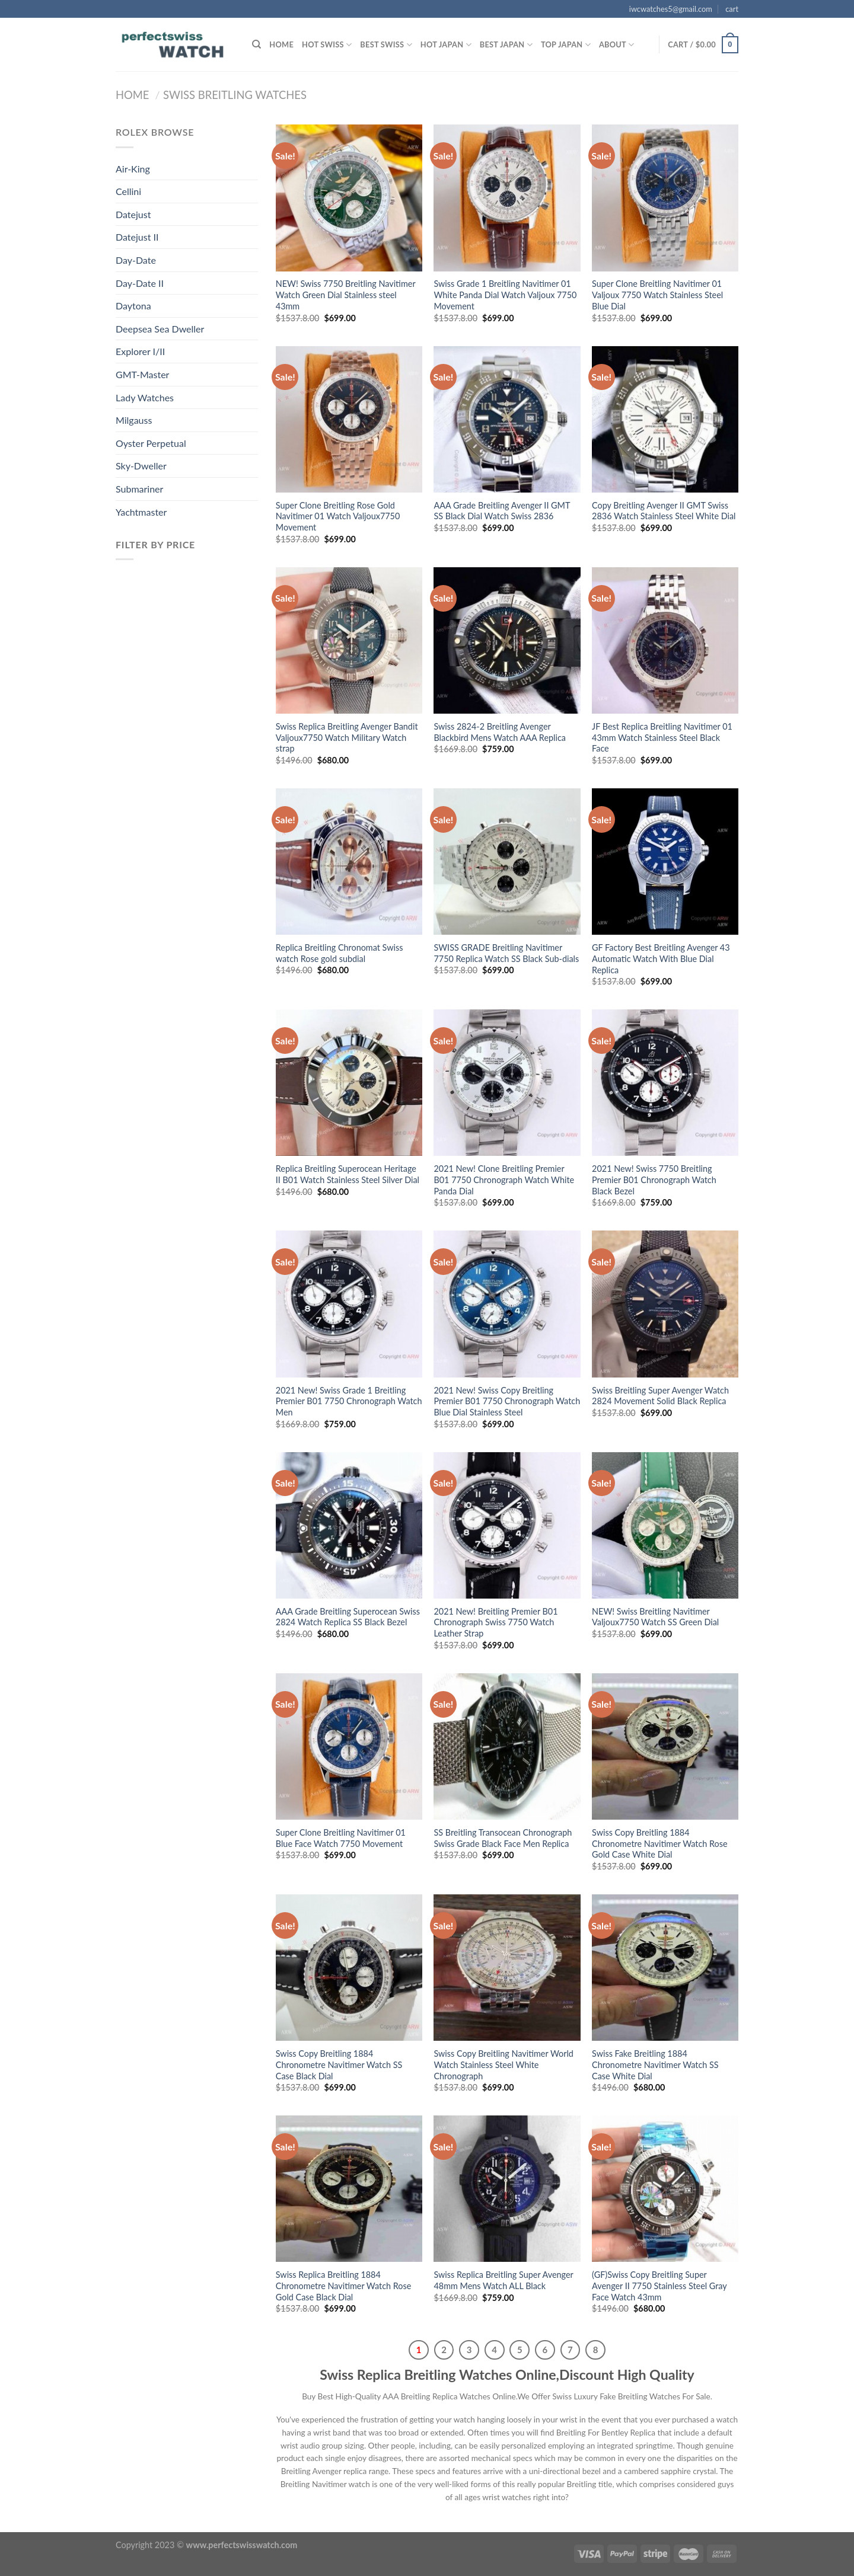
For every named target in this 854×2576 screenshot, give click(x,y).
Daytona (133, 305)
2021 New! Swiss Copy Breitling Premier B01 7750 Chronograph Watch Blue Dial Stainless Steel (507, 1401)
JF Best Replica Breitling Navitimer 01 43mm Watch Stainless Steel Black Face (662, 737)
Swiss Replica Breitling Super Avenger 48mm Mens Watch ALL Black (503, 2280)
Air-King (133, 168)
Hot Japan (445, 44)
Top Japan (566, 44)
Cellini (128, 191)
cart (731, 9)
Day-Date (136, 260)
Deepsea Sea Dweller (160, 328)
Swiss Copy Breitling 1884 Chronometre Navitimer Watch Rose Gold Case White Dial (659, 1843)
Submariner (139, 488)
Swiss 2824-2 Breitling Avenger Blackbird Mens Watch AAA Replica (499, 732)
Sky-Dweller (141, 465)
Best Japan (506, 44)
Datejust (133, 214)
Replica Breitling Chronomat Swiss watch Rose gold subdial (339, 953)
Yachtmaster (141, 511)
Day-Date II (140, 283)
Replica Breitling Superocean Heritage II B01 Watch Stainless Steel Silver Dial (347, 1174)
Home (281, 44)
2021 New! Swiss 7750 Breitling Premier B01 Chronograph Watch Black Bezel (654, 1180)
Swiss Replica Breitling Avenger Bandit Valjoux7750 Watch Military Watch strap (347, 737)
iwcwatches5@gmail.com (670, 9)
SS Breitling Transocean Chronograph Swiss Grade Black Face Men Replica (503, 1838)
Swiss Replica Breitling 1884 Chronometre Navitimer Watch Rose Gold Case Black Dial (343, 2286)
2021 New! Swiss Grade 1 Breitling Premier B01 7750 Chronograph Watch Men (349, 1401)
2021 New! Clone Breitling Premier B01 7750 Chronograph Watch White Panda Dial (504, 1180)
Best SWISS (386, 44)
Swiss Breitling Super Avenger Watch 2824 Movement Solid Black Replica (660, 1396)
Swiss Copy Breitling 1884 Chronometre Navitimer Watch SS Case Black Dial (339, 2064)
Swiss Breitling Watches (235, 94)
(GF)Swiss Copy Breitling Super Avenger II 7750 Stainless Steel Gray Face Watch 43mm (659, 2286)
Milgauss (134, 420)
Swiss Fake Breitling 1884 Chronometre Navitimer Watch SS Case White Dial (655, 2064)
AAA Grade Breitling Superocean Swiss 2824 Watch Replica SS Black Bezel (348, 1617)
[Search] (256, 44)
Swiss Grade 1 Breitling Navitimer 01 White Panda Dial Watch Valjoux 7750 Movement (505, 295)
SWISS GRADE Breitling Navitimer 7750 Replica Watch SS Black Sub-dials (506, 953)
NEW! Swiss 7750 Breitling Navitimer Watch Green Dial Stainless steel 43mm (346, 295)
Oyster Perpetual (151, 443)
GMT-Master (142, 374)
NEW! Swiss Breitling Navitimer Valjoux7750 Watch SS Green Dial (655, 1617)
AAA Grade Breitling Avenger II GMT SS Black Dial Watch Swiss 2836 (502, 511)
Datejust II (137, 236)
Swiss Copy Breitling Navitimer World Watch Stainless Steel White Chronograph (503, 2064)
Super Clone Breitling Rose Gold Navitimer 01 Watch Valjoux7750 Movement (338, 516)
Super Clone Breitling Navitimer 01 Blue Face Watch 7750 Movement (341, 1838)
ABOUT (617, 44)
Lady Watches (145, 397)
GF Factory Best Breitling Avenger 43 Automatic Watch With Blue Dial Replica (660, 958)
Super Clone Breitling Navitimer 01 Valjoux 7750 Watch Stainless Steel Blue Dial (657, 295)
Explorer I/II (140, 351)
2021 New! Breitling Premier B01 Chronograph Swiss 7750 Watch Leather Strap (495, 1622)
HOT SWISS (327, 44)
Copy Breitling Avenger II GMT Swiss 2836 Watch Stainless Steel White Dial (663, 511)
